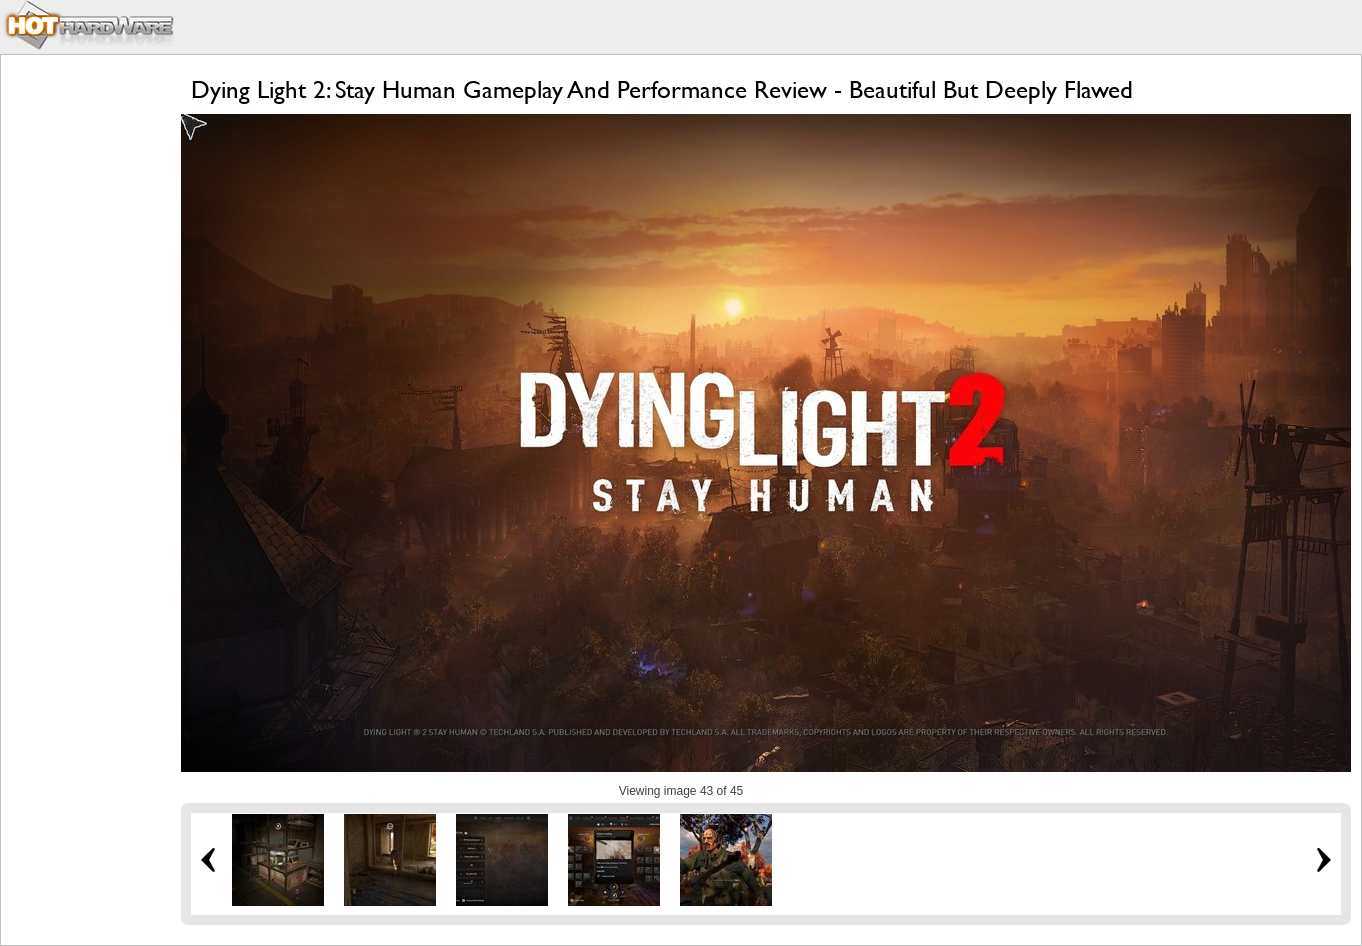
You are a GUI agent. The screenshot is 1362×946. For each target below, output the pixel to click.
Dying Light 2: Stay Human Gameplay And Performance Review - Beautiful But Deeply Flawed (662, 89)
